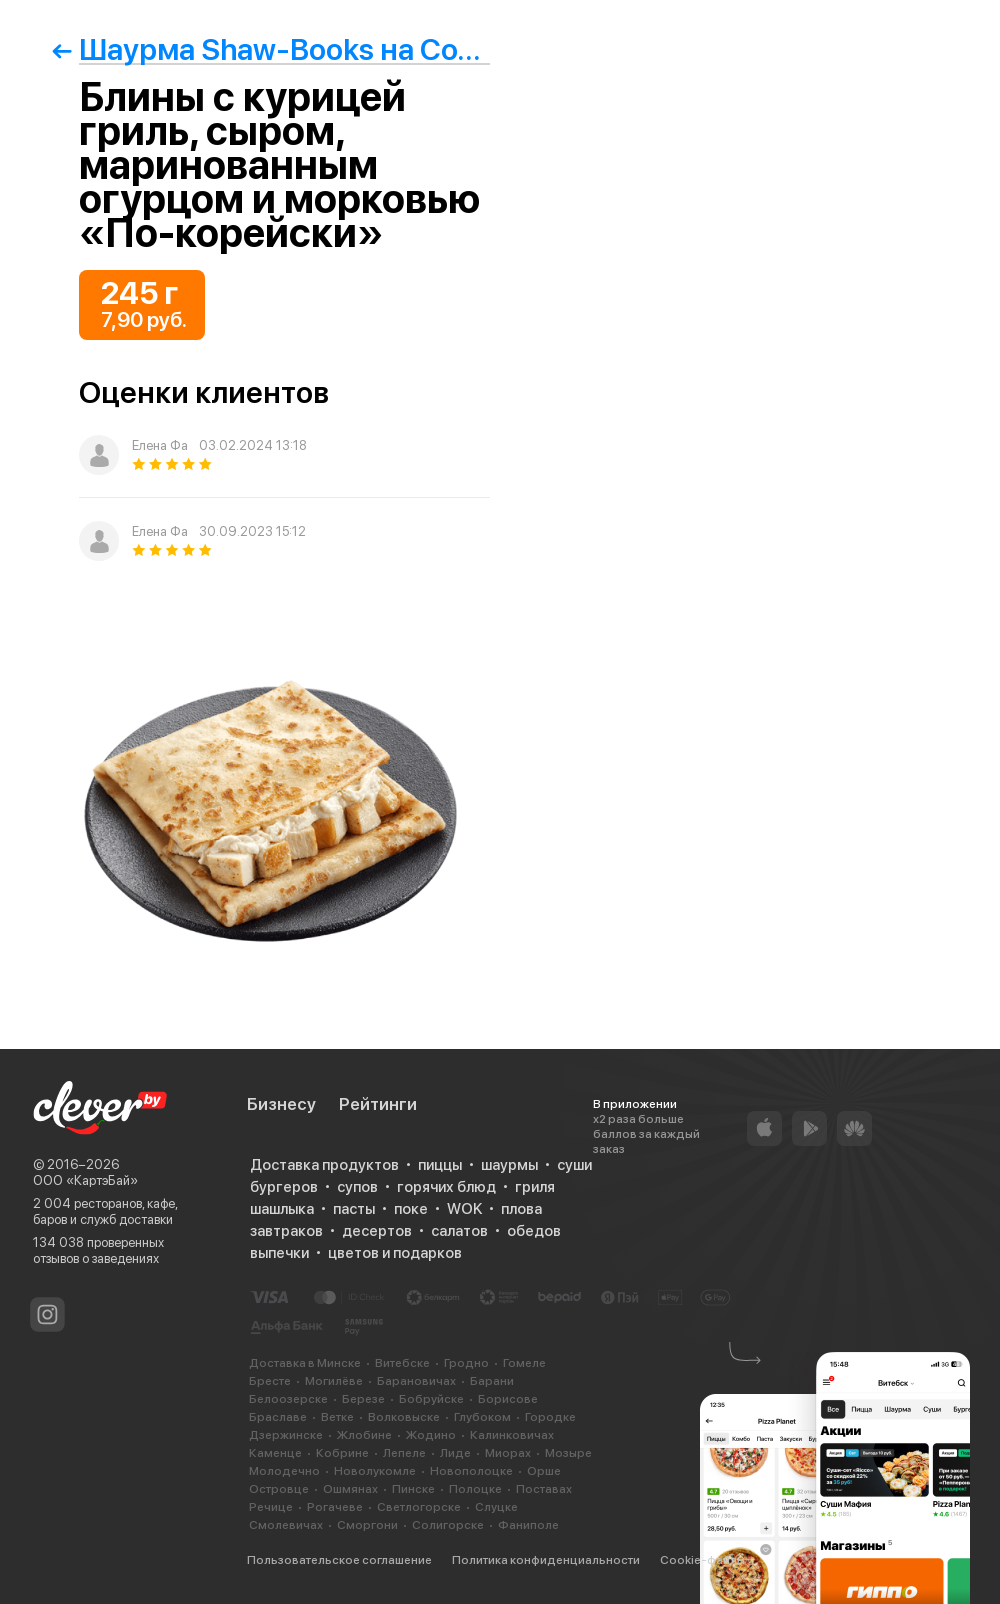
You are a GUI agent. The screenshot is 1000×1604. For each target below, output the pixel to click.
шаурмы (509, 1165)
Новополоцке (471, 1471)
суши (574, 1165)
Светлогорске (419, 1507)
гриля (535, 1187)
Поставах (544, 1489)
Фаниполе (528, 1525)
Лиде (455, 1453)
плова (521, 1209)
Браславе (278, 1417)
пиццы (440, 1165)
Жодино (431, 1435)
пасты (354, 1209)
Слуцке (496, 1507)
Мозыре (568, 1453)
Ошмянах (350, 1489)
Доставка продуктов (324, 1165)
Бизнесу (281, 1104)
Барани (492, 1381)
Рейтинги (378, 1104)
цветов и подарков (395, 1253)
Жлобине (364, 1435)
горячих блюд (446, 1187)
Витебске (402, 1363)
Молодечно (284, 1471)
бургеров (284, 1187)
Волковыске (404, 1417)
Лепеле (404, 1453)
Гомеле (524, 1363)
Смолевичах (286, 1525)
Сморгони (367, 1525)
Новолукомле (375, 1471)
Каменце (275, 1453)
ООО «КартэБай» (85, 1180)
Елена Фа (160, 445)
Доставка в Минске (305, 1363)
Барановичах (416, 1381)
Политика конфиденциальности (546, 1560)
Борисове (508, 1399)
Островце (279, 1489)
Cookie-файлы (702, 1560)
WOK (464, 1209)
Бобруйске (431, 1399)
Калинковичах (512, 1435)
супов (357, 1187)
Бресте (270, 1381)
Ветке (337, 1417)
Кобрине (342, 1453)
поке (411, 1209)
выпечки (279, 1253)
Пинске (413, 1489)
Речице (271, 1507)
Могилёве (334, 1381)
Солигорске (448, 1525)
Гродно (466, 1363)
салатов (459, 1231)
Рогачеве (335, 1507)
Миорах (508, 1453)
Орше (544, 1471)
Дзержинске (286, 1435)
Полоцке (475, 1489)
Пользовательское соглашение (339, 1560)
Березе (363, 1399)
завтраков (286, 1231)
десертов (377, 1231)
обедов (534, 1231)
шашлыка (282, 1209)
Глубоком (482, 1417)
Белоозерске (288, 1399)
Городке (550, 1417)
